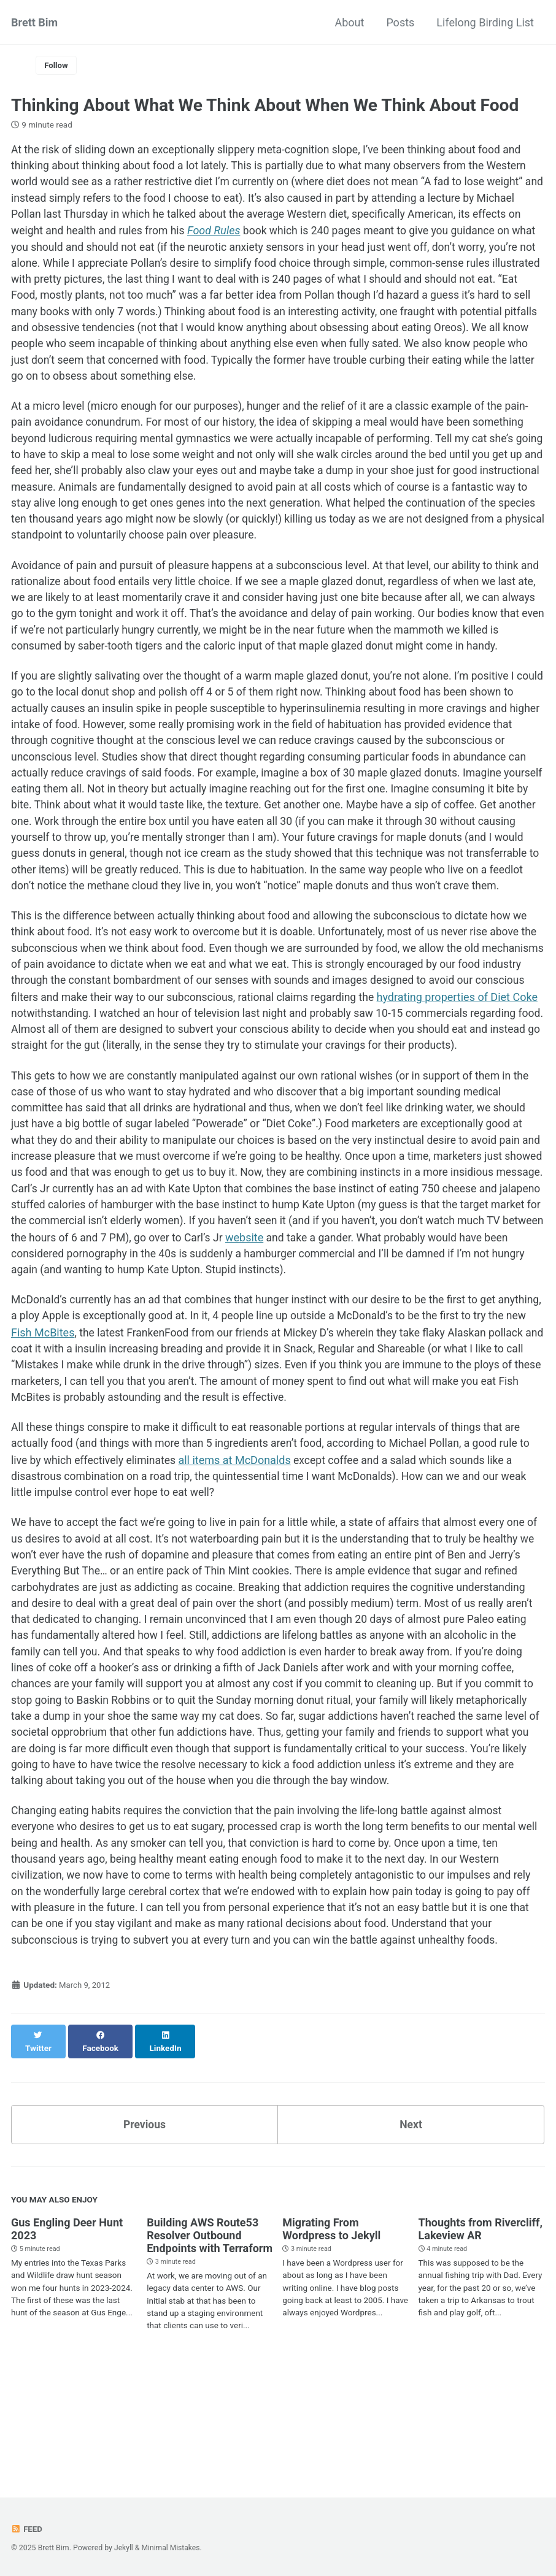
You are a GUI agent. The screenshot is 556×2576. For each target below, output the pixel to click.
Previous (144, 2224)
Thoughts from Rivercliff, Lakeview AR (480, 2329)
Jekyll (124, 2548)
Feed (27, 2529)
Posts (400, 22)
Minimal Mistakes (171, 2548)
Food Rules (271, 233)
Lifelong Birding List (485, 22)
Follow (57, 66)
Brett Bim (34, 22)
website (401, 1315)
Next (411, 2224)
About (349, 22)
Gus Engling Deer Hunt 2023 (67, 2329)
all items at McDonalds (239, 1542)
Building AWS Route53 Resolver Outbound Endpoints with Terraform (209, 2335)
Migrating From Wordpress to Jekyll (331, 2329)
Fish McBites (99, 1412)
